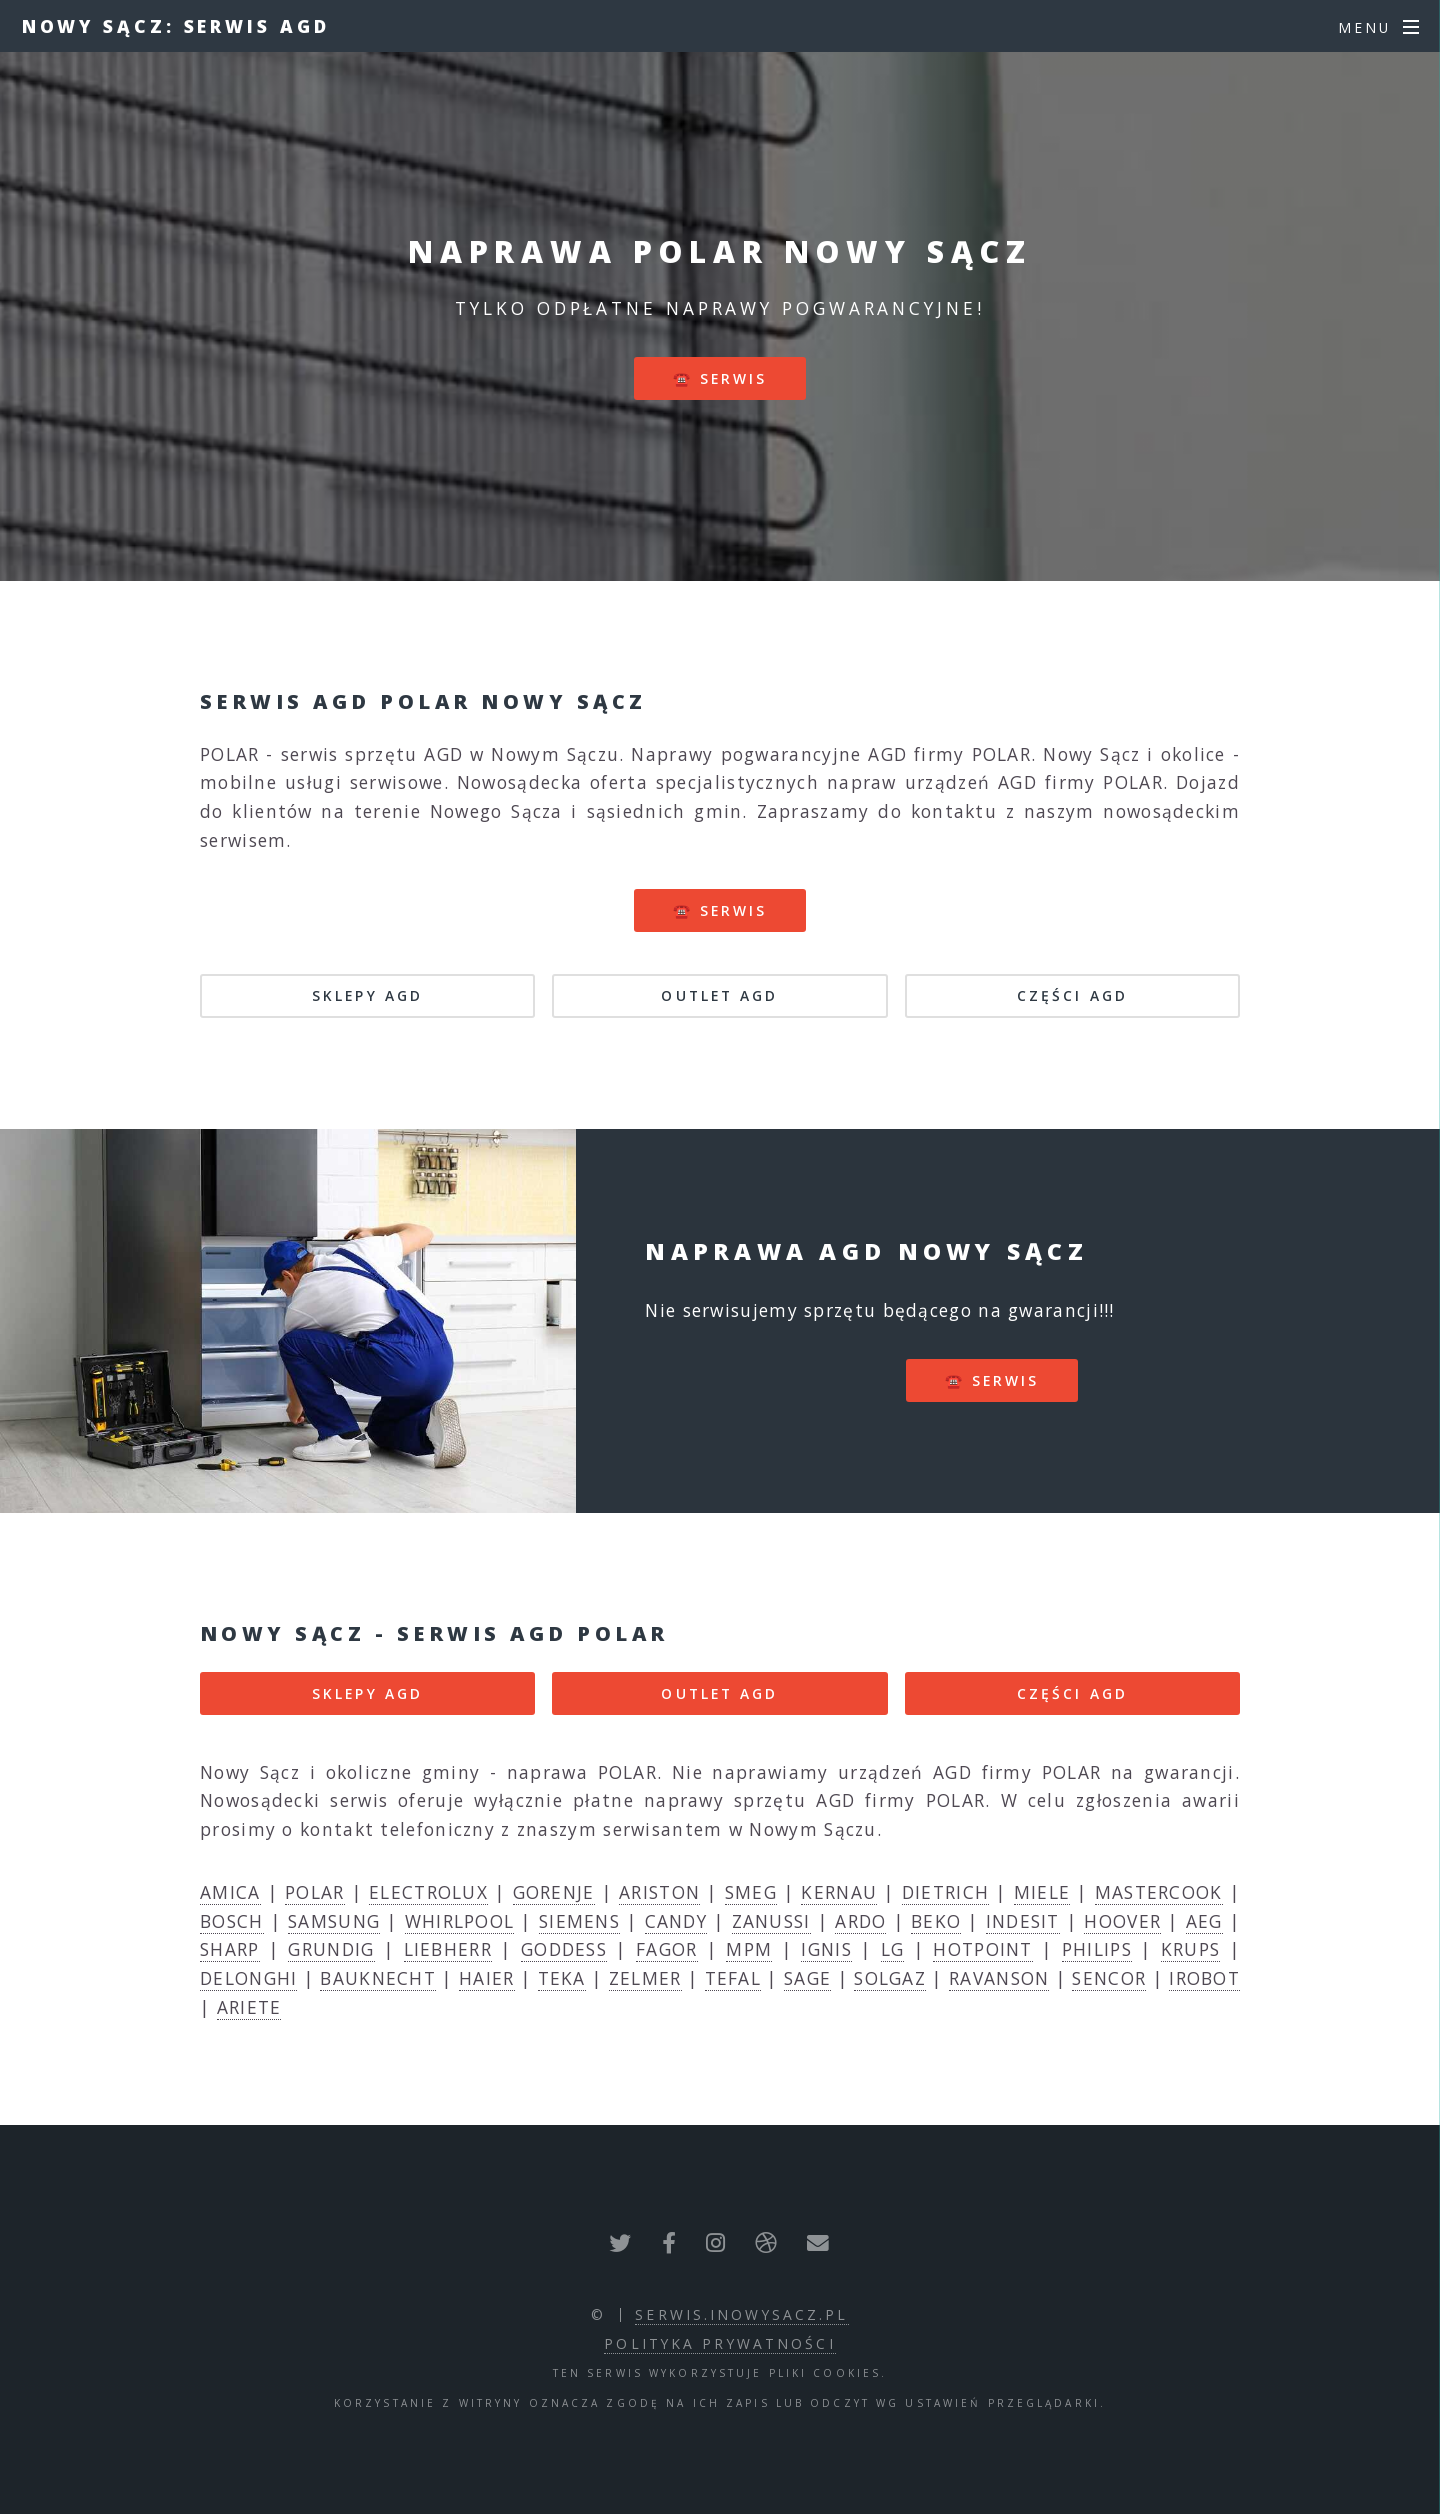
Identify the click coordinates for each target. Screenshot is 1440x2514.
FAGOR (667, 1949)
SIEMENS (579, 1921)
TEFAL (733, 1978)
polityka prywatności (719, 2343)
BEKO (936, 1921)
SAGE (807, 1978)
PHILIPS (1097, 1949)
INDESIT (1023, 1921)
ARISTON (659, 1892)
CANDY (676, 1921)
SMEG (751, 1892)
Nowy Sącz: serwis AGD (176, 26)
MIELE (1042, 1892)
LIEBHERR (448, 1949)
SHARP (230, 1949)
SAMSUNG (334, 1921)
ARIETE (249, 2007)
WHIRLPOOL (460, 1921)
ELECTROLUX (428, 1892)
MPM (749, 1949)
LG (893, 1949)
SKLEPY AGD (367, 995)
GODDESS (564, 1949)
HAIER (487, 1978)
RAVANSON (999, 1978)
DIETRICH (945, 1892)
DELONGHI (248, 1978)
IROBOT (1204, 1978)
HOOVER (1122, 1921)
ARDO (860, 1921)
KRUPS (1191, 1949)
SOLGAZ (890, 1978)
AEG (1204, 1921)
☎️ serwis (720, 378)
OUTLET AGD (719, 995)
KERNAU (839, 1892)
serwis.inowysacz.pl (741, 2314)
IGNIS (826, 1949)
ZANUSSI (771, 1921)
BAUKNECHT (378, 1978)
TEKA (562, 1978)
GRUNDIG (331, 1949)
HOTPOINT (982, 1949)
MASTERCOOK (1159, 1892)
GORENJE (554, 1892)
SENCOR (1109, 1978)
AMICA (230, 1892)
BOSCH (232, 1921)
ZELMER (645, 1978)
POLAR (315, 1892)
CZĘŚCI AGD (1072, 995)
